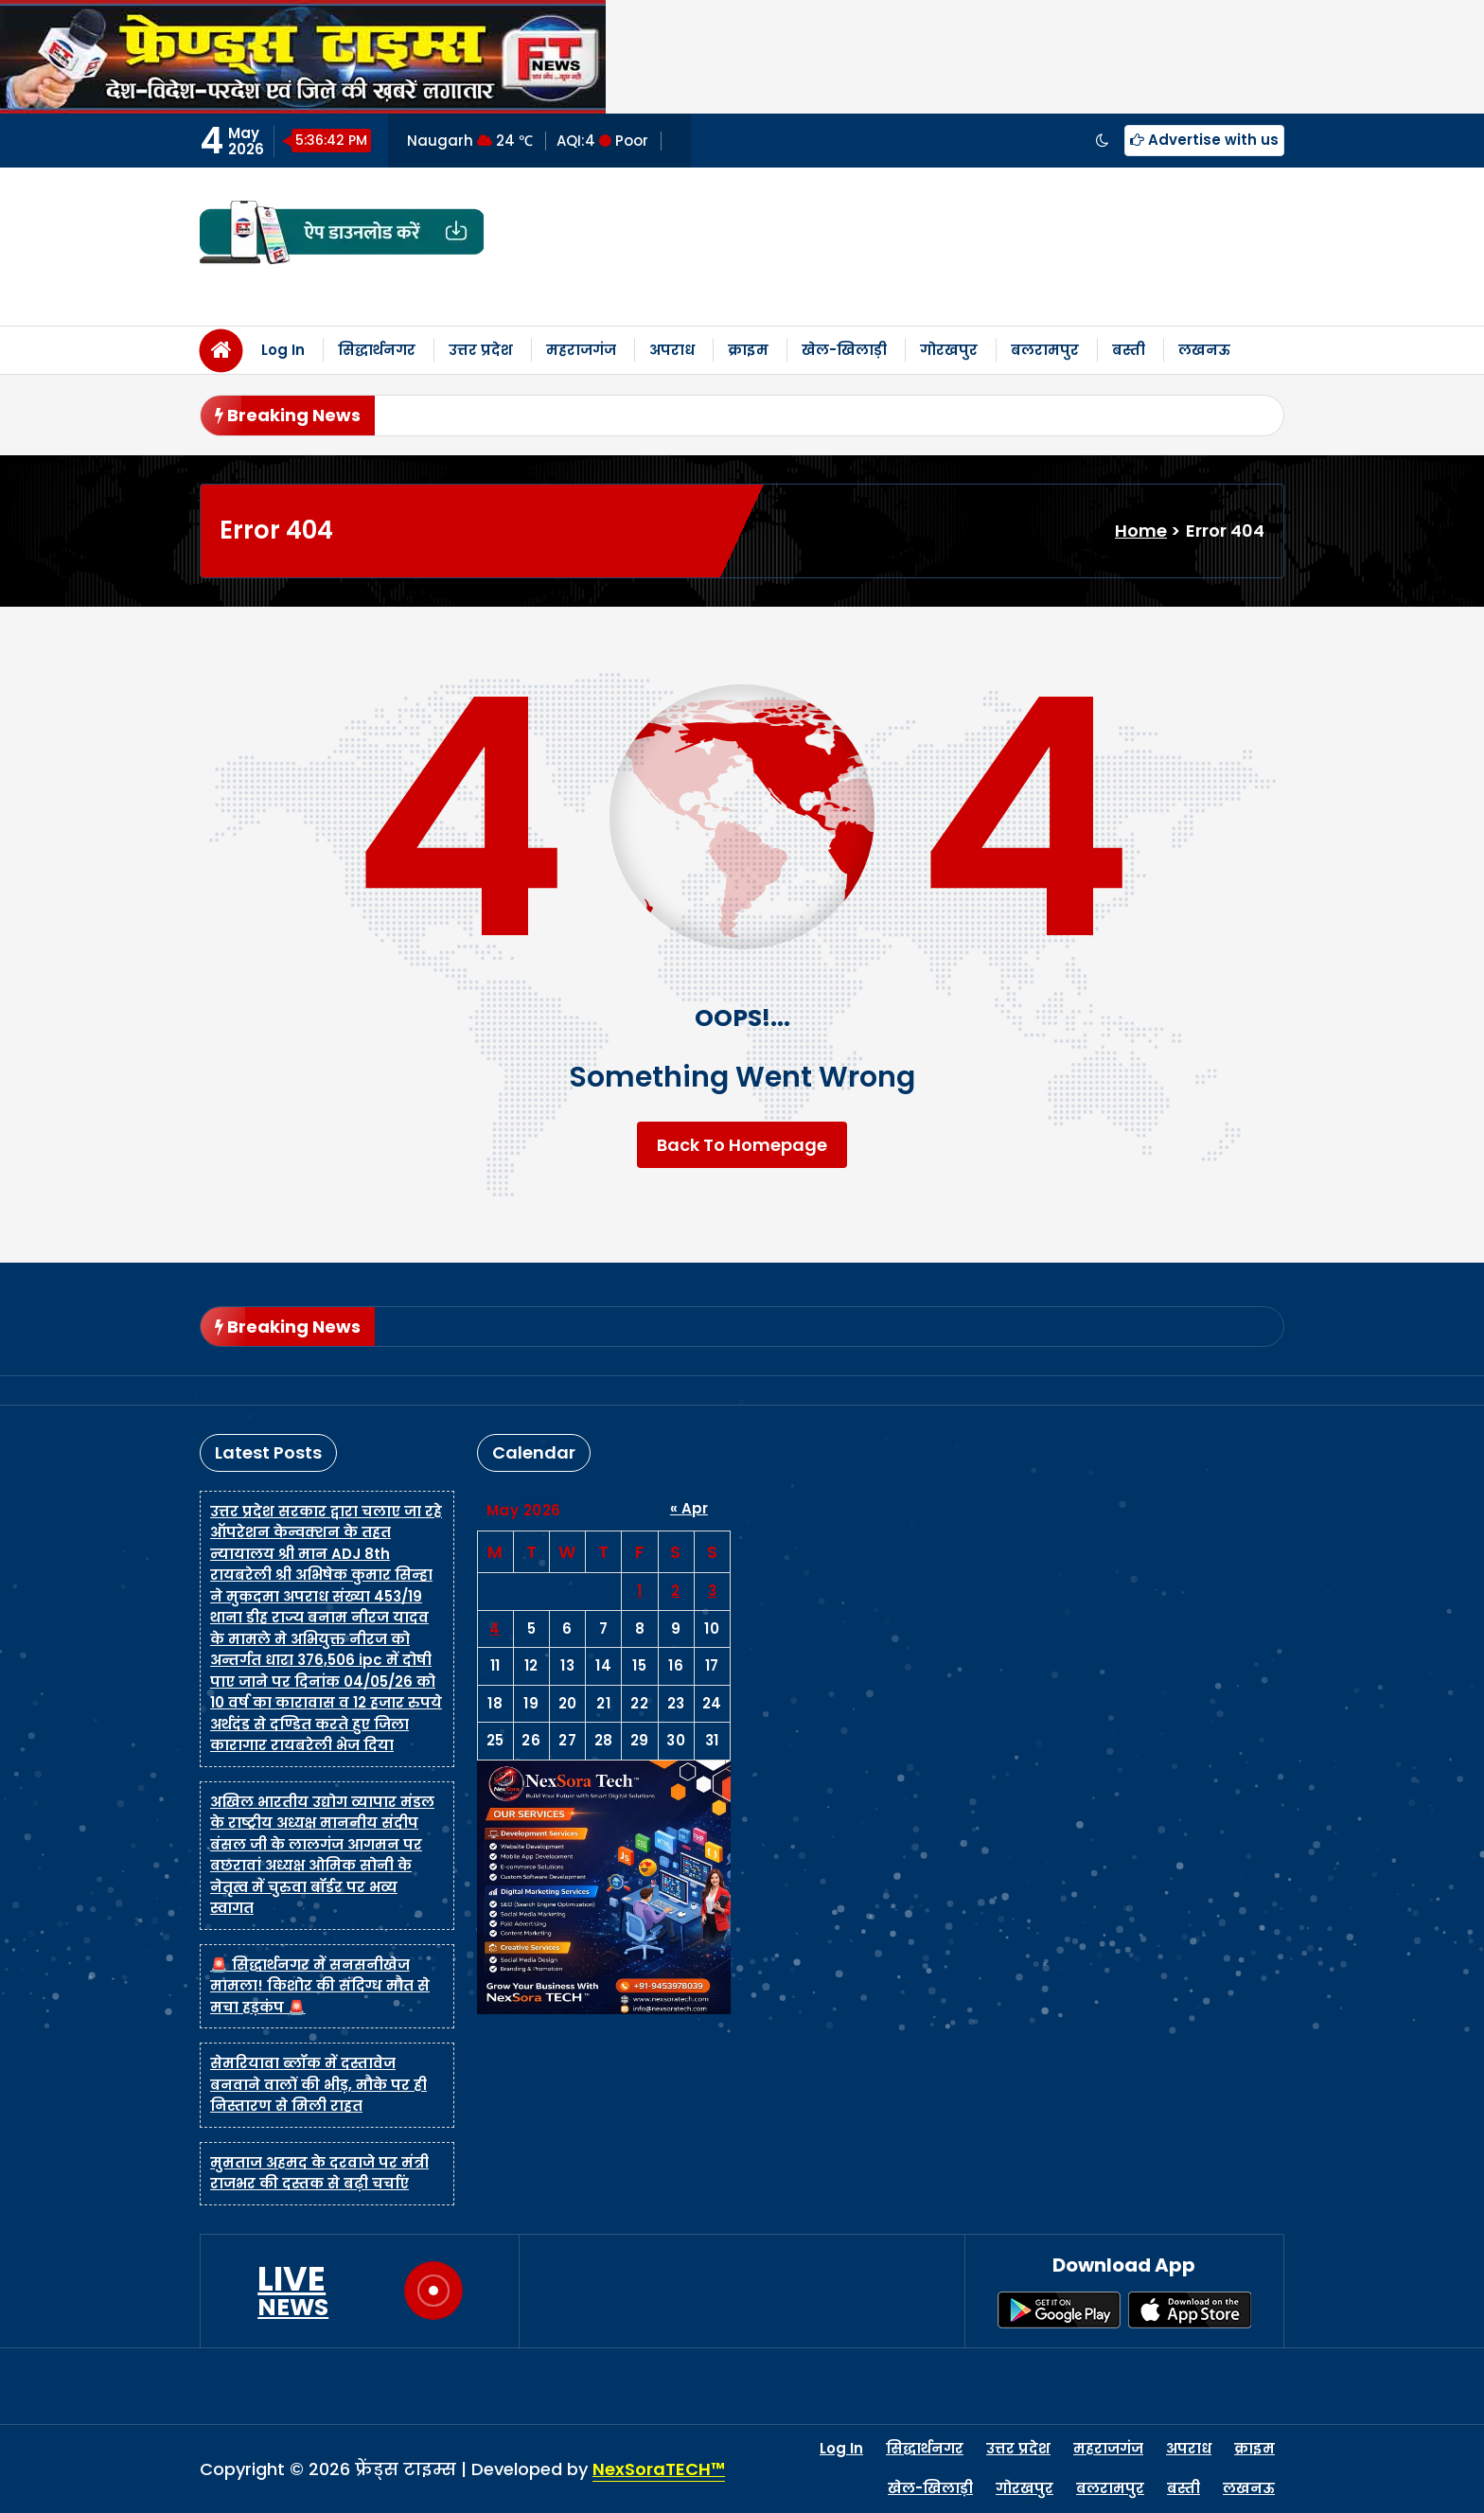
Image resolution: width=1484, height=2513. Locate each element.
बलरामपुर (1045, 350)
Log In (283, 350)
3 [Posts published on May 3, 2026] (712, 1591)
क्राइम (748, 350)
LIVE (292, 2290)
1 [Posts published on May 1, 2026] (640, 1591)
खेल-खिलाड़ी (844, 350)
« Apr (689, 1508)
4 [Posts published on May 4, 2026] (495, 1628)
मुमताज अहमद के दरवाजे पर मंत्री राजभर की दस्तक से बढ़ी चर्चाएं (319, 2173)
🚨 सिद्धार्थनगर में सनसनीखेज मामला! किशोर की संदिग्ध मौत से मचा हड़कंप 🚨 (320, 1986)
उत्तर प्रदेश (481, 350)
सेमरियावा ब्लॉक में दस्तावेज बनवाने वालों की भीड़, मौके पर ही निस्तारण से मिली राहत (318, 2084)
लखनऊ (1204, 350)
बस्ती (1128, 350)
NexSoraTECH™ (658, 2469)
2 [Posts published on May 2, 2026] (675, 1591)
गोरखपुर (949, 350)
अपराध (672, 350)
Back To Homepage (742, 1145)
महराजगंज (581, 350)
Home (1141, 530)
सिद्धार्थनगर (376, 350)
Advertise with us (1204, 140)
